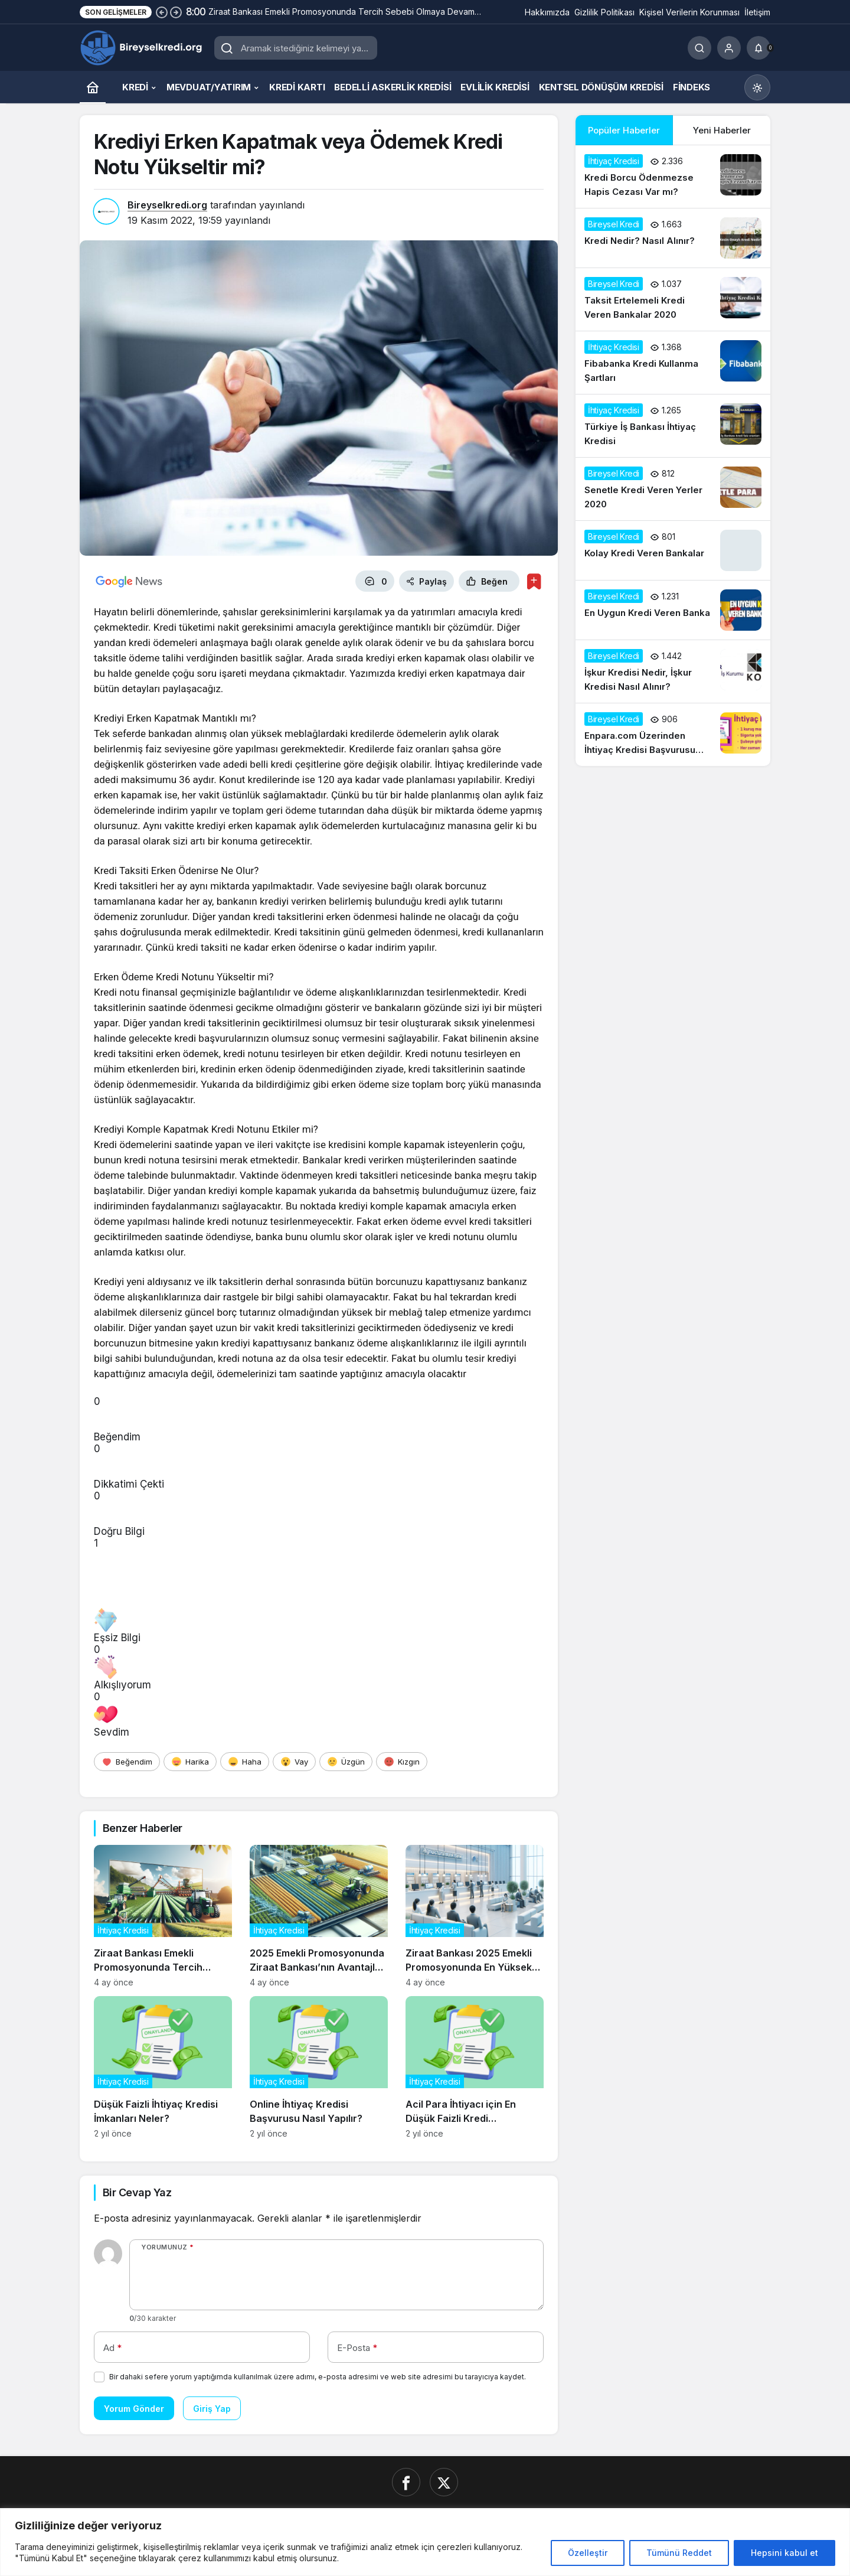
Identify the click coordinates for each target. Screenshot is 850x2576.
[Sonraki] (176, 12)
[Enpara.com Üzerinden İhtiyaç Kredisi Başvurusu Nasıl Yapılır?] (673, 734)
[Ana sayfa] (93, 87)
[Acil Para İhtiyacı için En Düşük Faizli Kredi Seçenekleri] (475, 2067)
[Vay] (294, 1761)
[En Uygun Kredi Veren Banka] (673, 610)
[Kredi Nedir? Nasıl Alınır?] (673, 238)
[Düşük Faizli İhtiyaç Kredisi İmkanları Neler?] (163, 2067)
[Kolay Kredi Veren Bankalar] (673, 550)
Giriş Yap (212, 2409)
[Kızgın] (401, 1761)
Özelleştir (587, 2553)
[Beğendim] (127, 1761)
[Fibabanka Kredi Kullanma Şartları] (673, 362)
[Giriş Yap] (729, 48)
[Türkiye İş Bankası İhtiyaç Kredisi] (673, 425)
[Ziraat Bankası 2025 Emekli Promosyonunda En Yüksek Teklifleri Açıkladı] (475, 1916)
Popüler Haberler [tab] (624, 130)
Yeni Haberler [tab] (722, 130)
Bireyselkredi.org (167, 205)
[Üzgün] (345, 1761)
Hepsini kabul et (784, 2553)
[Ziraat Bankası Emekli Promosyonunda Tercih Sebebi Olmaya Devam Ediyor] (163, 1916)
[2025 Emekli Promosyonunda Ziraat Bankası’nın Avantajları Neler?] (319, 1916)
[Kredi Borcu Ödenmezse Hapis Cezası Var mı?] (673, 176)
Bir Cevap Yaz (137, 2192)
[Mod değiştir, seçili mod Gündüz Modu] (757, 87)
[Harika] (190, 1761)
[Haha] (244, 1761)
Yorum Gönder (134, 2409)
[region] (425, 2542)
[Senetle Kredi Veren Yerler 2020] (673, 489)
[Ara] (699, 48)
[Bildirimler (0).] (758, 48)
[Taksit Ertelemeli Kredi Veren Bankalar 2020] (673, 299)
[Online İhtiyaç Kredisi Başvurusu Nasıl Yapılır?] (319, 2067)
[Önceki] (162, 12)
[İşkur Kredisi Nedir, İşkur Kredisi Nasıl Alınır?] (673, 671)
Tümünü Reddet (679, 2553)
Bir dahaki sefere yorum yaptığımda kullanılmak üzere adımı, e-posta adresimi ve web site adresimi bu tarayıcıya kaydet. (317, 2376)
